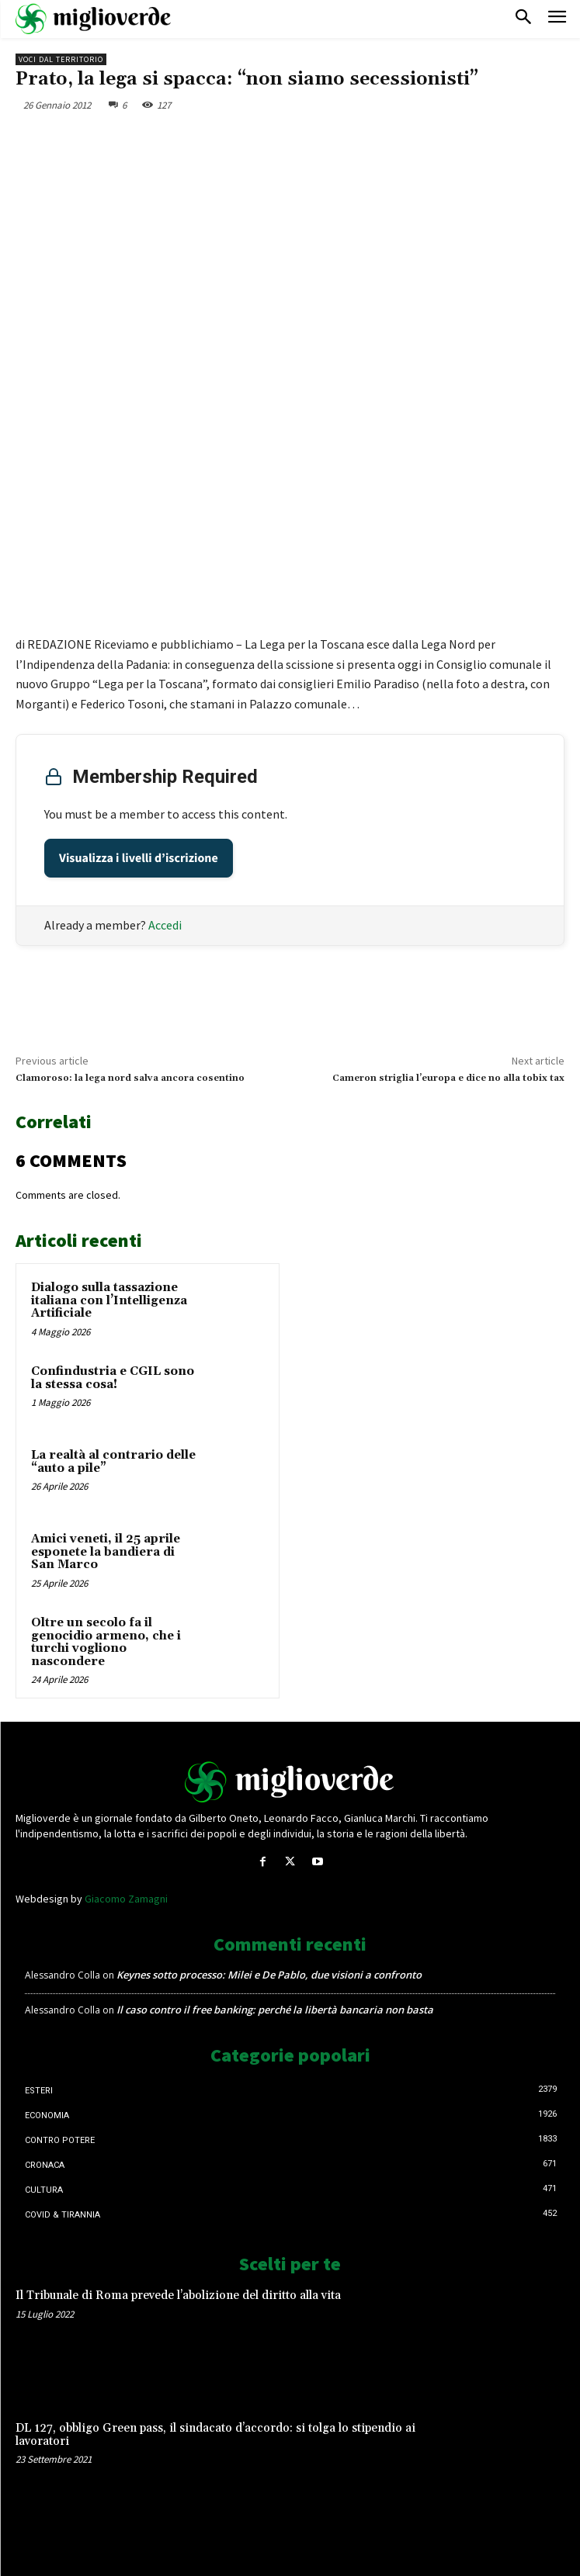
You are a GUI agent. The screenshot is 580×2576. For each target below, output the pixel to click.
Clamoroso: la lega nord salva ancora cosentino (130, 1078)
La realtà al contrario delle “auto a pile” (113, 1462)
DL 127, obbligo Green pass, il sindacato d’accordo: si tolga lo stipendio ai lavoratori (215, 2435)
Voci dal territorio (61, 59)
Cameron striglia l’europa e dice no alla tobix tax (448, 1078)
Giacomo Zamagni (126, 1899)
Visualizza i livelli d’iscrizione (138, 858)
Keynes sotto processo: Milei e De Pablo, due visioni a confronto (269, 1975)
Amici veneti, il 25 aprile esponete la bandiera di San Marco (105, 1552)
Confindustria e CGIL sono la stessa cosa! (112, 1378)
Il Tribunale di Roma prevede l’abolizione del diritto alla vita (178, 2295)
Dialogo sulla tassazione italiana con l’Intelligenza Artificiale (109, 1300)
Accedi (165, 925)
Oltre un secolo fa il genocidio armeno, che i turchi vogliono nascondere (106, 1642)
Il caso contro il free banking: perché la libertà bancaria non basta (274, 2010)
